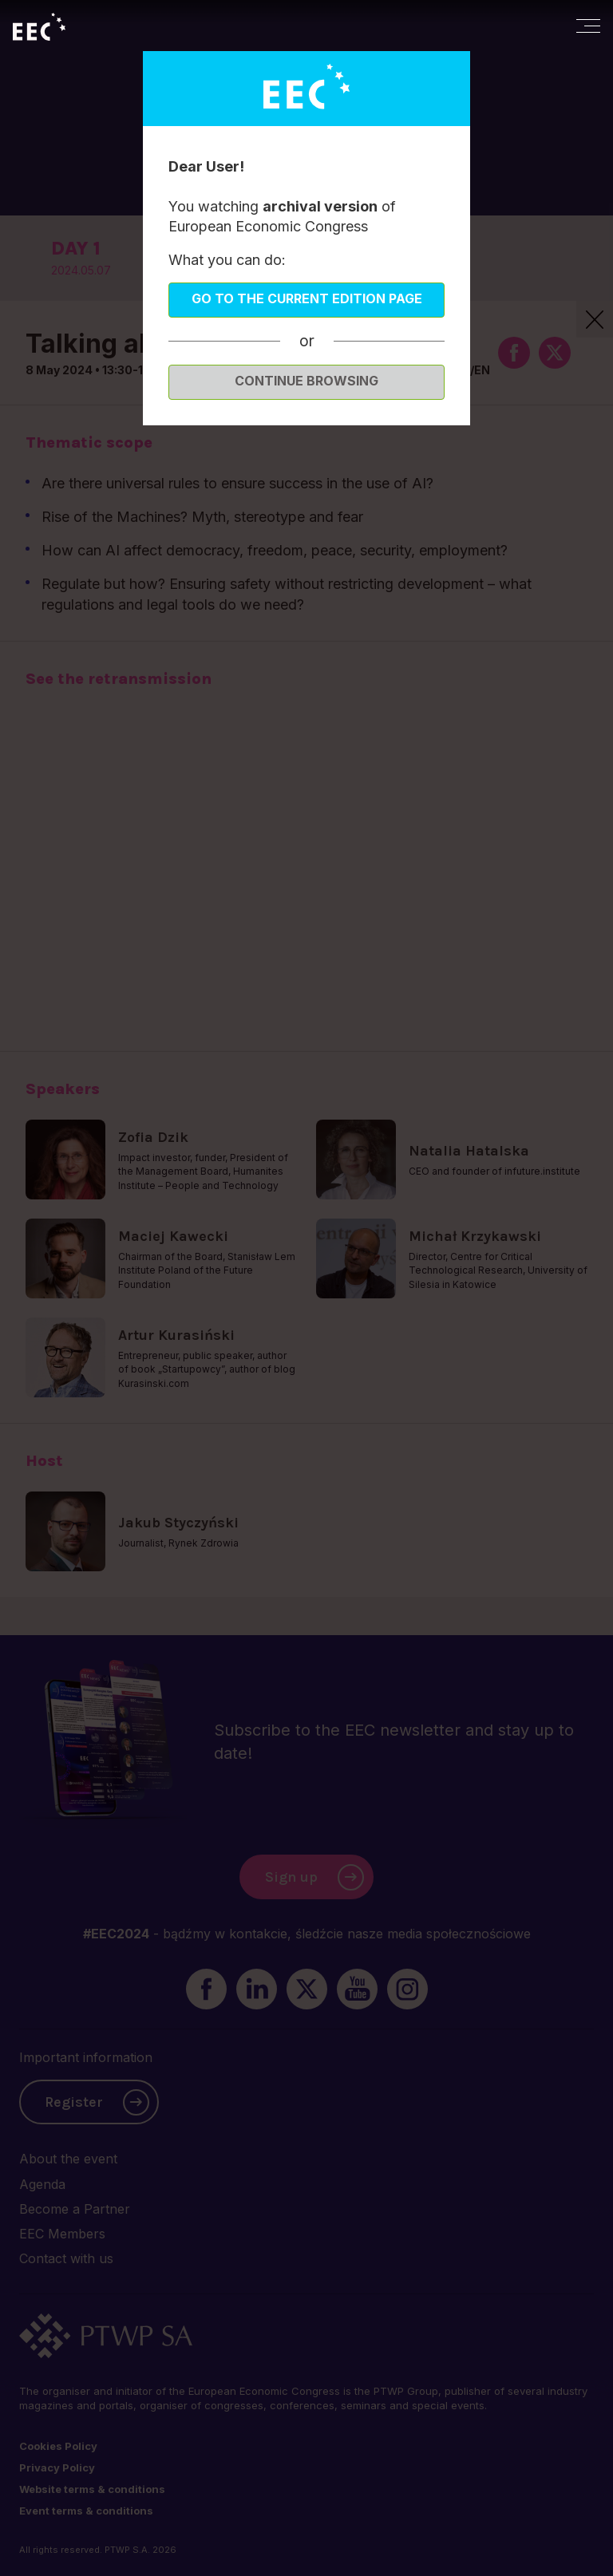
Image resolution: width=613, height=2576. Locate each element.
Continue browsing (306, 381)
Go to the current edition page (307, 298)
